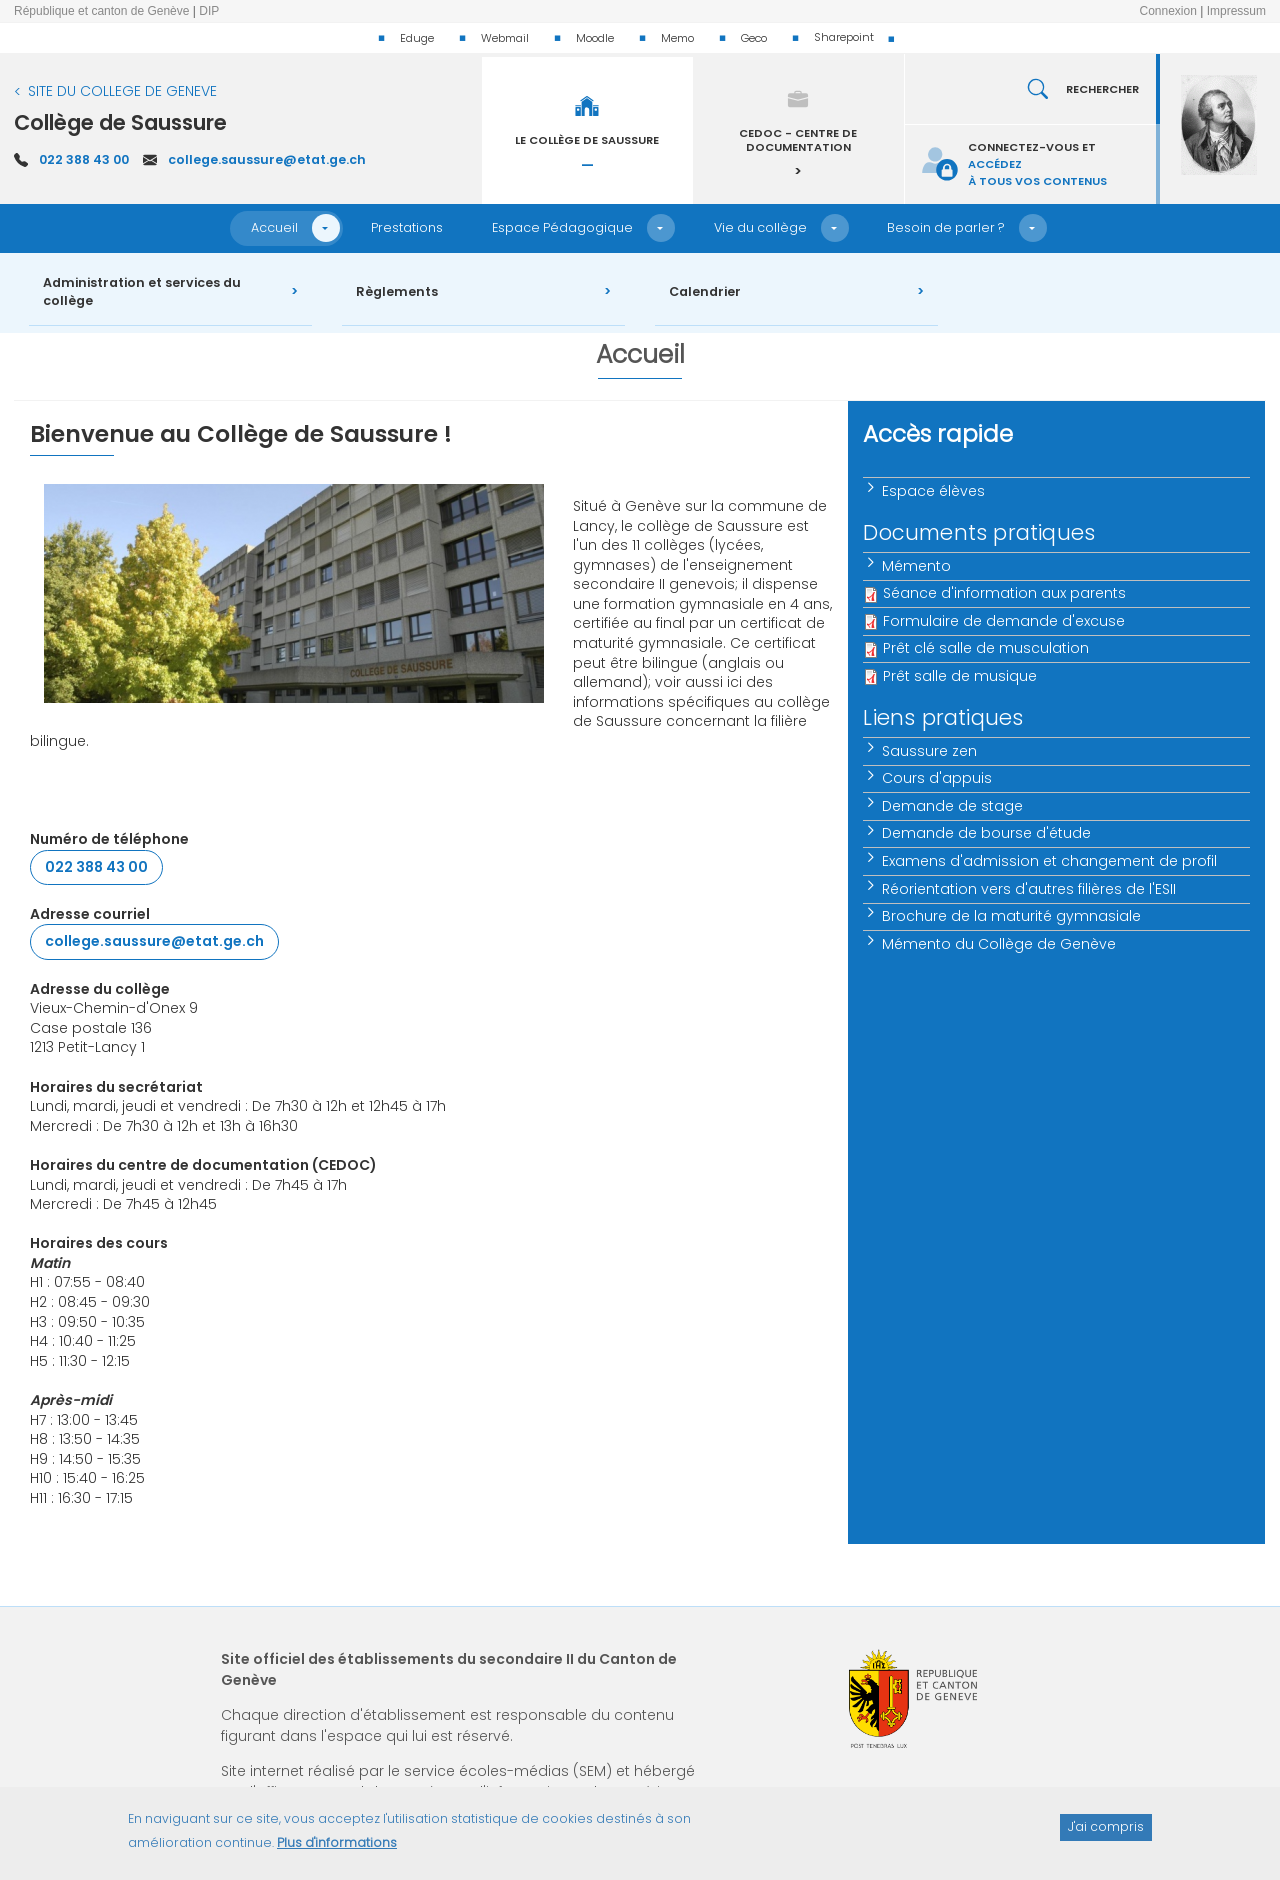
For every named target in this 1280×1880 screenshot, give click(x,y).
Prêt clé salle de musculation (986, 648)
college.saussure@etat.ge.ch (267, 159)
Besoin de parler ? (946, 227)
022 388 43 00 (84, 159)
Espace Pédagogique (562, 227)
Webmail (505, 38)
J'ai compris (1106, 1834)
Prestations (407, 227)
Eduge (417, 38)
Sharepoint (844, 37)
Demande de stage (952, 806)
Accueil (274, 227)
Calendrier (705, 291)
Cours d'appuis (937, 778)
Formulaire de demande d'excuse (1004, 621)
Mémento (916, 566)
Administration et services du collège (142, 292)
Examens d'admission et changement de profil (1049, 861)
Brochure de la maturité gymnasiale (1011, 916)
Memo (677, 38)
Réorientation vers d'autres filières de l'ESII (1029, 889)
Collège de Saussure (120, 122)
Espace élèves (933, 491)
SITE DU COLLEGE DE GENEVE (122, 91)
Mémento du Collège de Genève (999, 944)
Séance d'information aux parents (1004, 593)
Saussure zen (929, 751)
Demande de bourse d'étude (986, 833)
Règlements (397, 291)
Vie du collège (760, 227)
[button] (326, 228)
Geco (754, 38)
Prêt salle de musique (960, 676)
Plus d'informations (337, 1850)
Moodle (595, 38)
